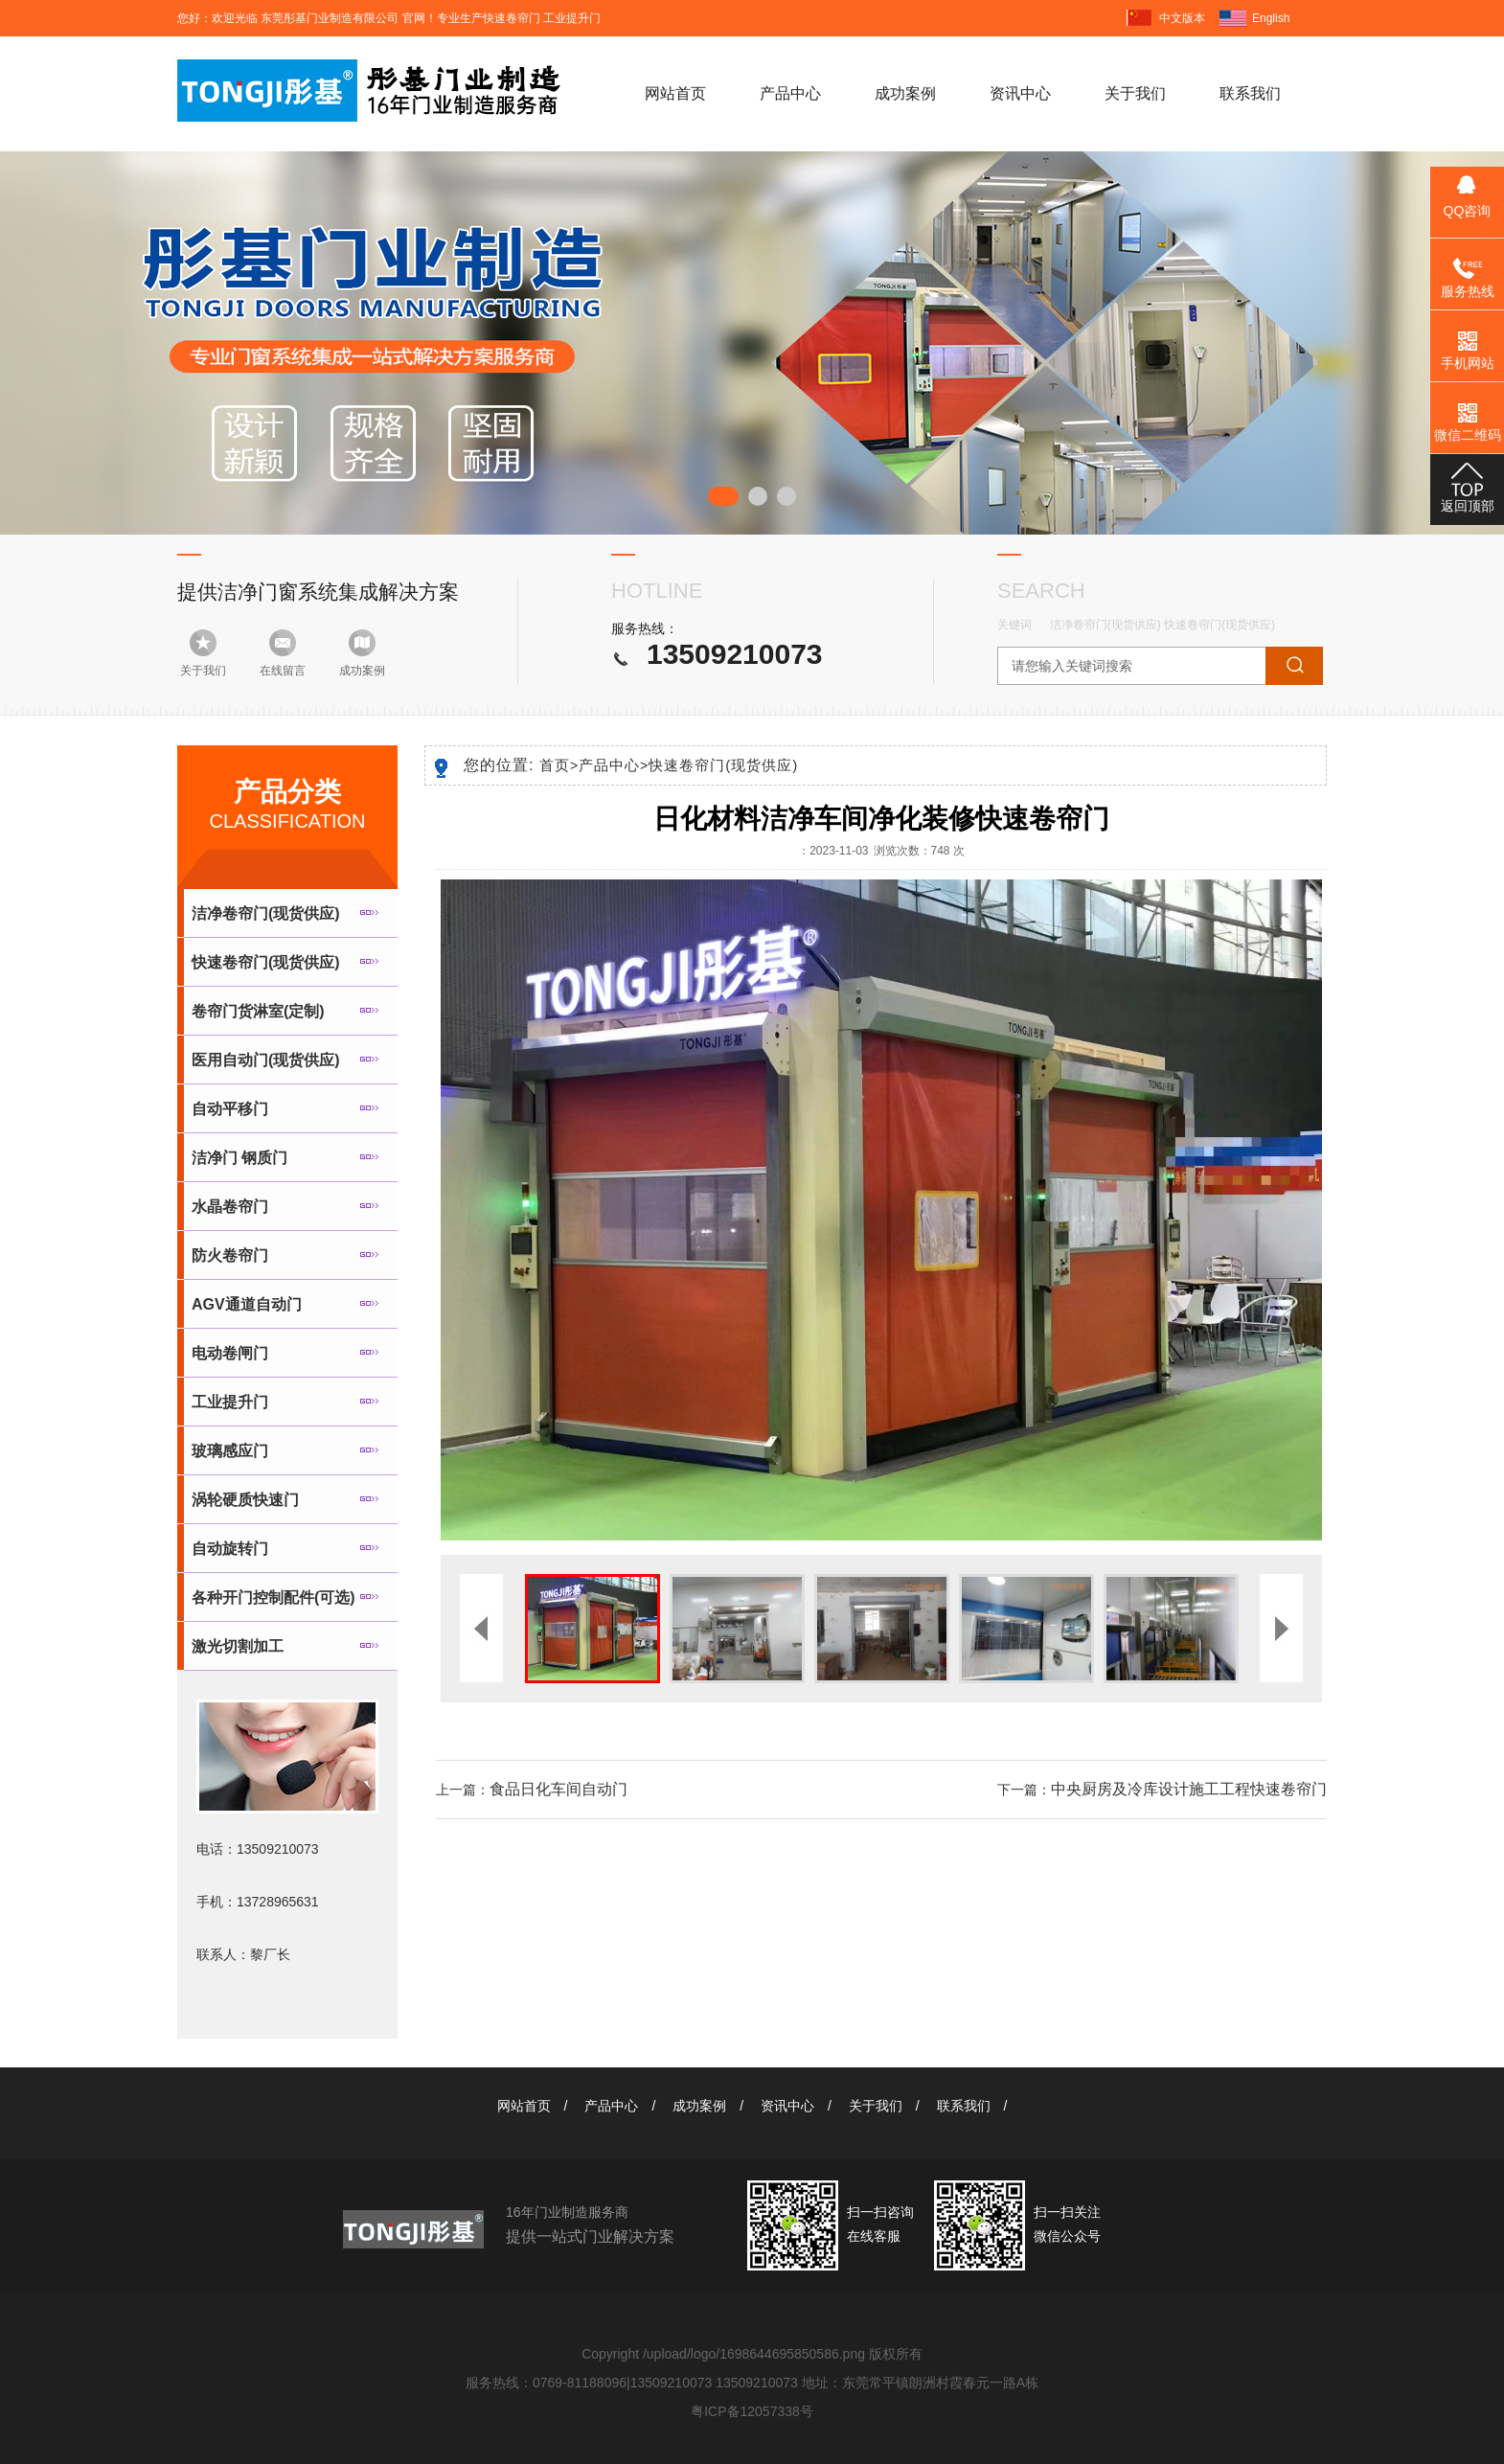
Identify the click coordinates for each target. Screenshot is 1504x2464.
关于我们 (1135, 93)
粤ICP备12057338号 (752, 2411)
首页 (559, 765)
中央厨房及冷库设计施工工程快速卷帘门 (1189, 1789)
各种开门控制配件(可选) (273, 1597)
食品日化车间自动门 (558, 1789)
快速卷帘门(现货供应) (1219, 624)
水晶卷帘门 (230, 1206)
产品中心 (790, 93)
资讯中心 (1020, 93)
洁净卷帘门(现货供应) (1105, 624)
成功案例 (905, 93)
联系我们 (1250, 93)
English (1270, 18)
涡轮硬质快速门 (245, 1500)
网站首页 (675, 93)
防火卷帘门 (230, 1255)
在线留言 (283, 670)
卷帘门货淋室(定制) (258, 1011)
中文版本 (1182, 18)
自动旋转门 (230, 1548)
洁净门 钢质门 (239, 1158)
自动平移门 (230, 1109)
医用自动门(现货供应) (266, 1060)
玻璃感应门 (230, 1451)
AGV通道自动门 (247, 1304)
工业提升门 (230, 1402)
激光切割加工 (238, 1646)
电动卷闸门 (230, 1353)
